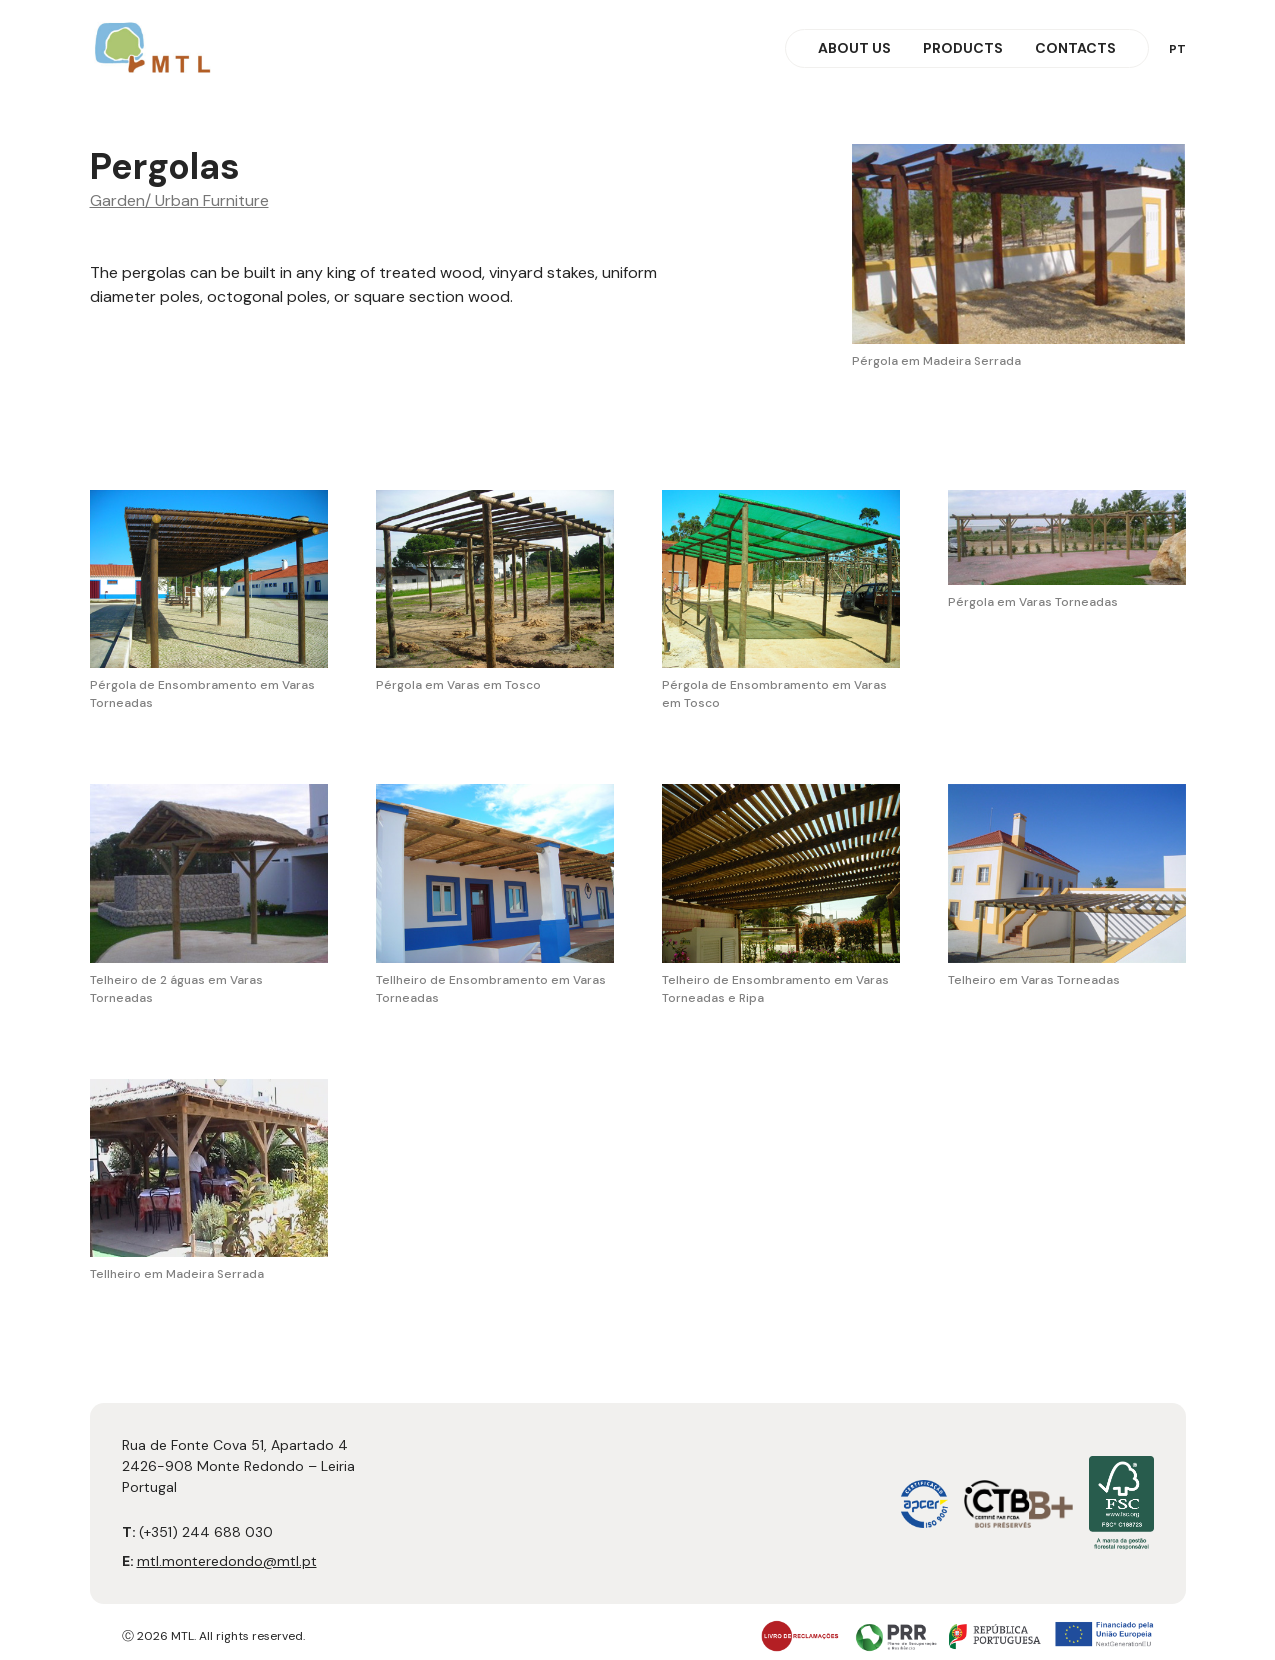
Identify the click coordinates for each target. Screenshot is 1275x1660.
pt (1177, 49)
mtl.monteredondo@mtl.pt (227, 1561)
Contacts (1075, 48)
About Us (854, 48)
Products (963, 48)
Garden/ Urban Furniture (179, 200)
